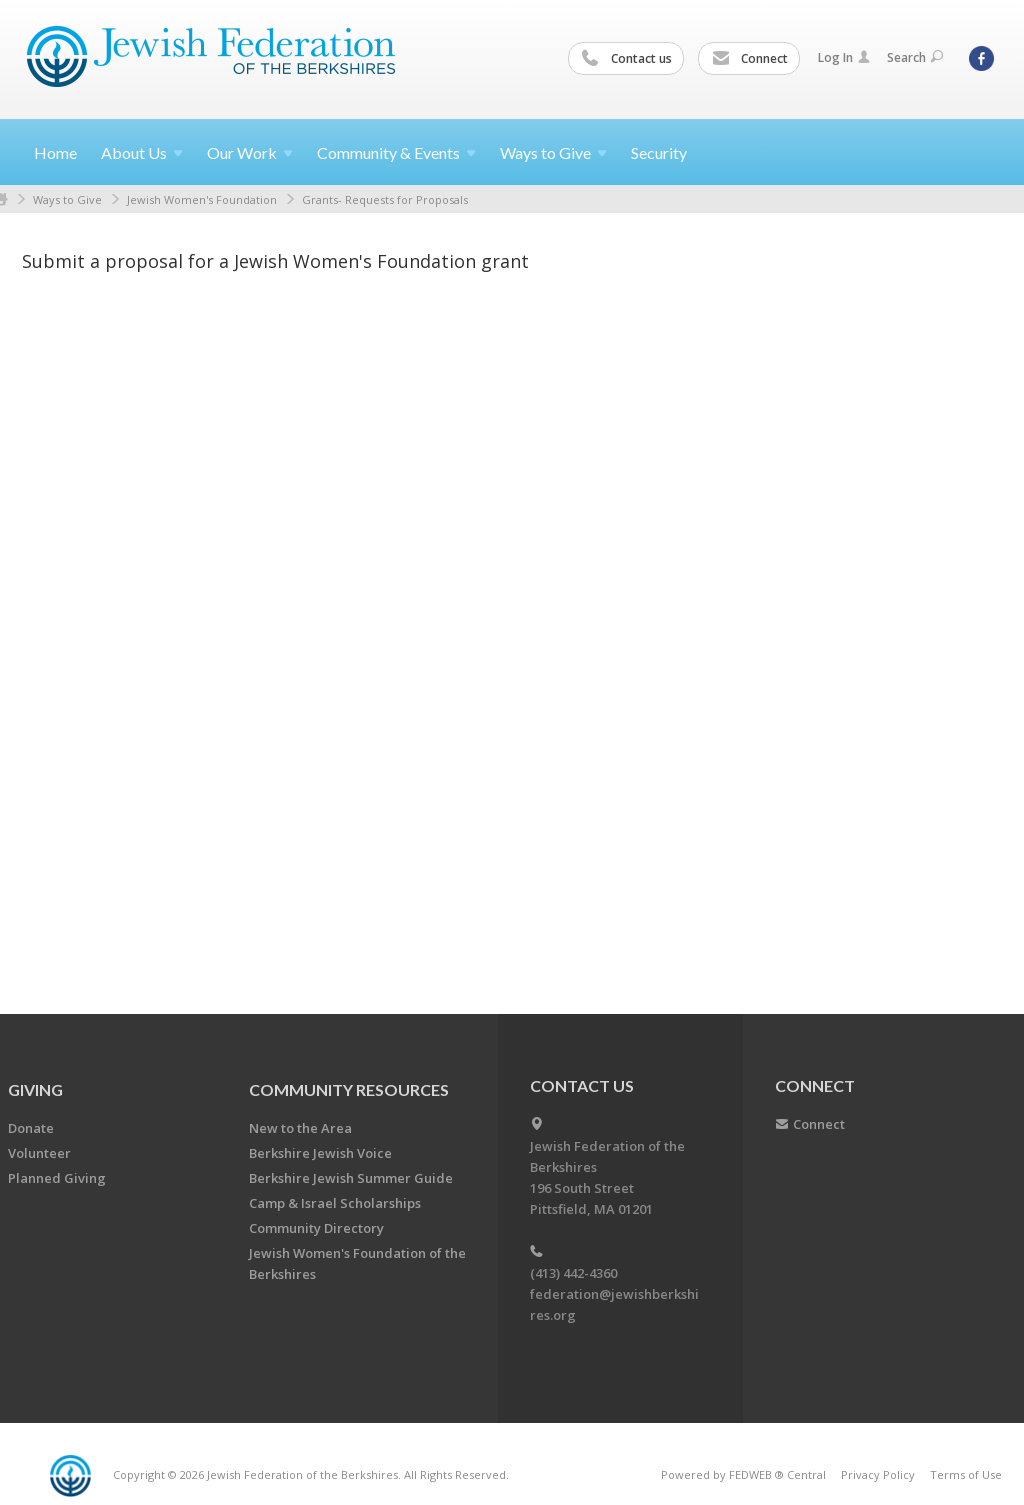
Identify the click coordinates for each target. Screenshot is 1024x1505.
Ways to (553, 152)
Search (915, 57)
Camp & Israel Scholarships (335, 1203)
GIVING (35, 1089)
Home (55, 152)
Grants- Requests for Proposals (385, 199)
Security (659, 152)
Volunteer (39, 1153)
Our (250, 152)
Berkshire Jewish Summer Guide (351, 1178)
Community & (396, 152)
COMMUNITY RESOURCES (349, 1089)
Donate (31, 1128)
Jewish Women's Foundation (202, 199)
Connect (750, 59)
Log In (844, 57)
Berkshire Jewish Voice (320, 1153)
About (142, 152)
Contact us (627, 59)
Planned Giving (57, 1178)
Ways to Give (67, 199)
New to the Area (300, 1128)
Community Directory (316, 1228)
